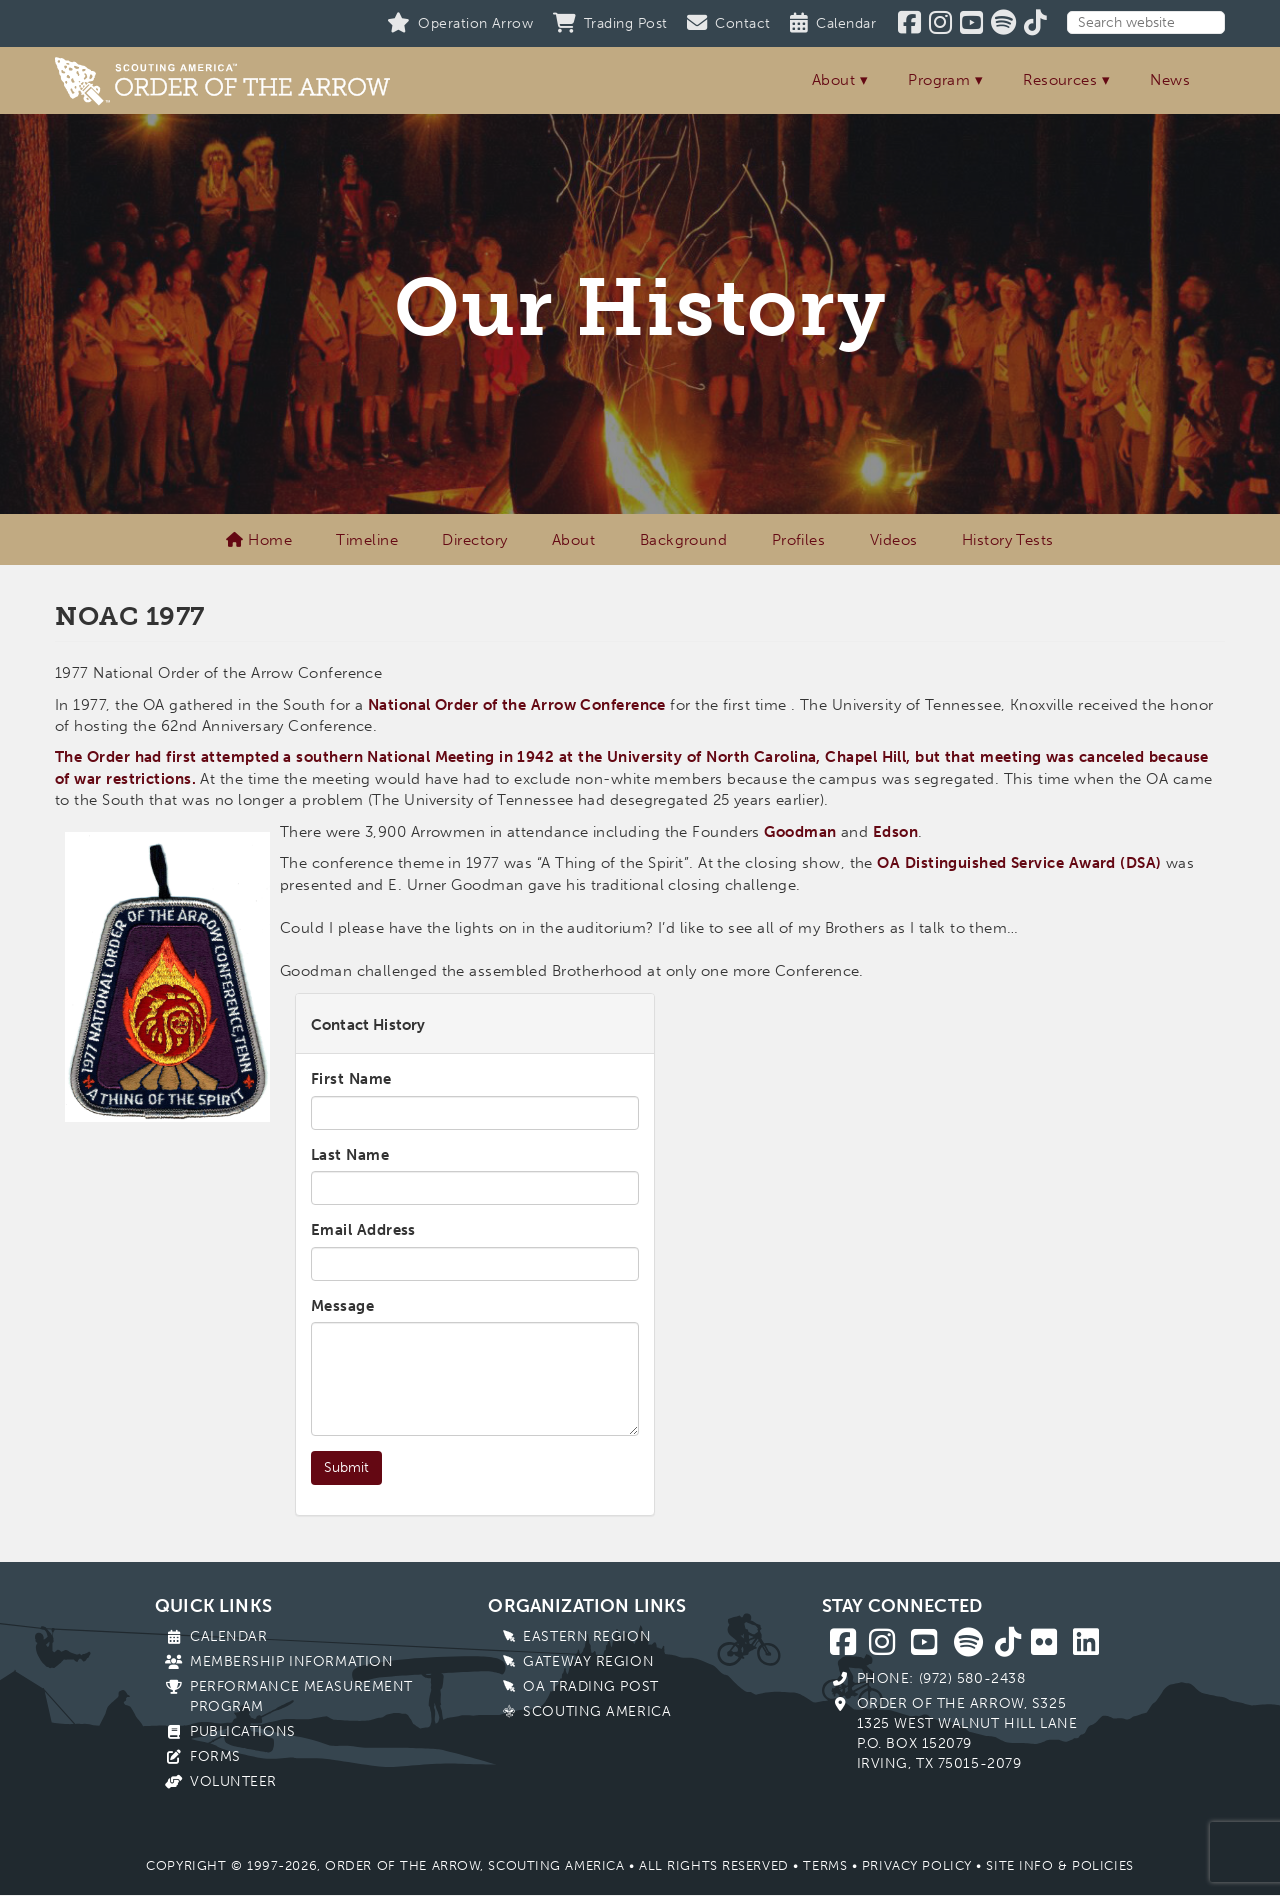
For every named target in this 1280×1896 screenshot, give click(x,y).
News (1170, 80)
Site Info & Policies (1059, 1865)
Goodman (800, 832)
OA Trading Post (590, 1686)
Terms (825, 1865)
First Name (351, 1079)
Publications (243, 1731)
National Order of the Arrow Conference (517, 705)
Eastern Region (587, 1636)
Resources (1060, 80)
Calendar (228, 1636)
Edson (895, 832)
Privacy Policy (917, 1865)
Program (939, 80)
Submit (346, 1467)
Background (684, 540)
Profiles (799, 540)
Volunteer (233, 1781)
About (833, 80)
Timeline (367, 540)
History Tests (1008, 540)
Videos (894, 540)
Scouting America (597, 1711)
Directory (474, 540)
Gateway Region (588, 1661)
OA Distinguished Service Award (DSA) (1019, 863)
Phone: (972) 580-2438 (941, 1678)
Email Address (363, 1230)
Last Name (350, 1155)
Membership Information (291, 1661)
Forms (215, 1756)
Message (342, 1306)
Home (259, 540)
